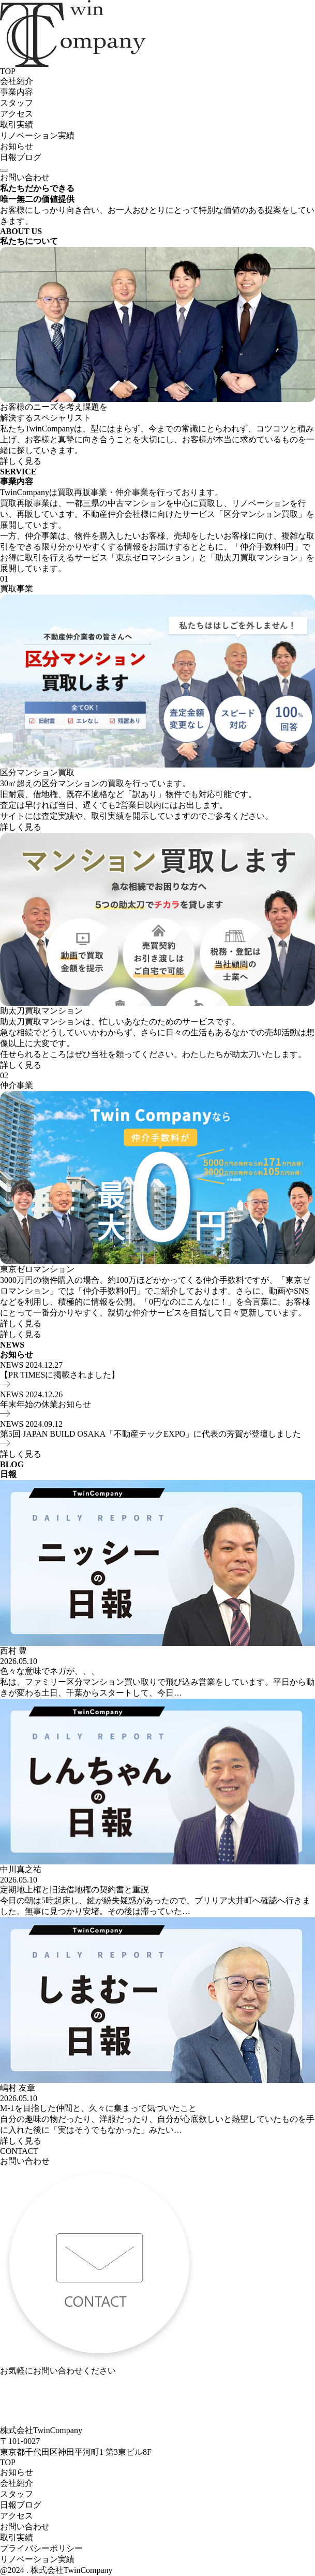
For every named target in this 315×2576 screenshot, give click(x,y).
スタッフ (16, 102)
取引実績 (16, 124)
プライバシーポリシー (41, 2548)
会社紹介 (16, 81)
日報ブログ (20, 157)
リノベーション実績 (37, 135)
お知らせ (16, 146)
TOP (8, 71)
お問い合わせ (25, 177)
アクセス (16, 113)
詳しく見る (20, 461)
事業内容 (16, 92)
